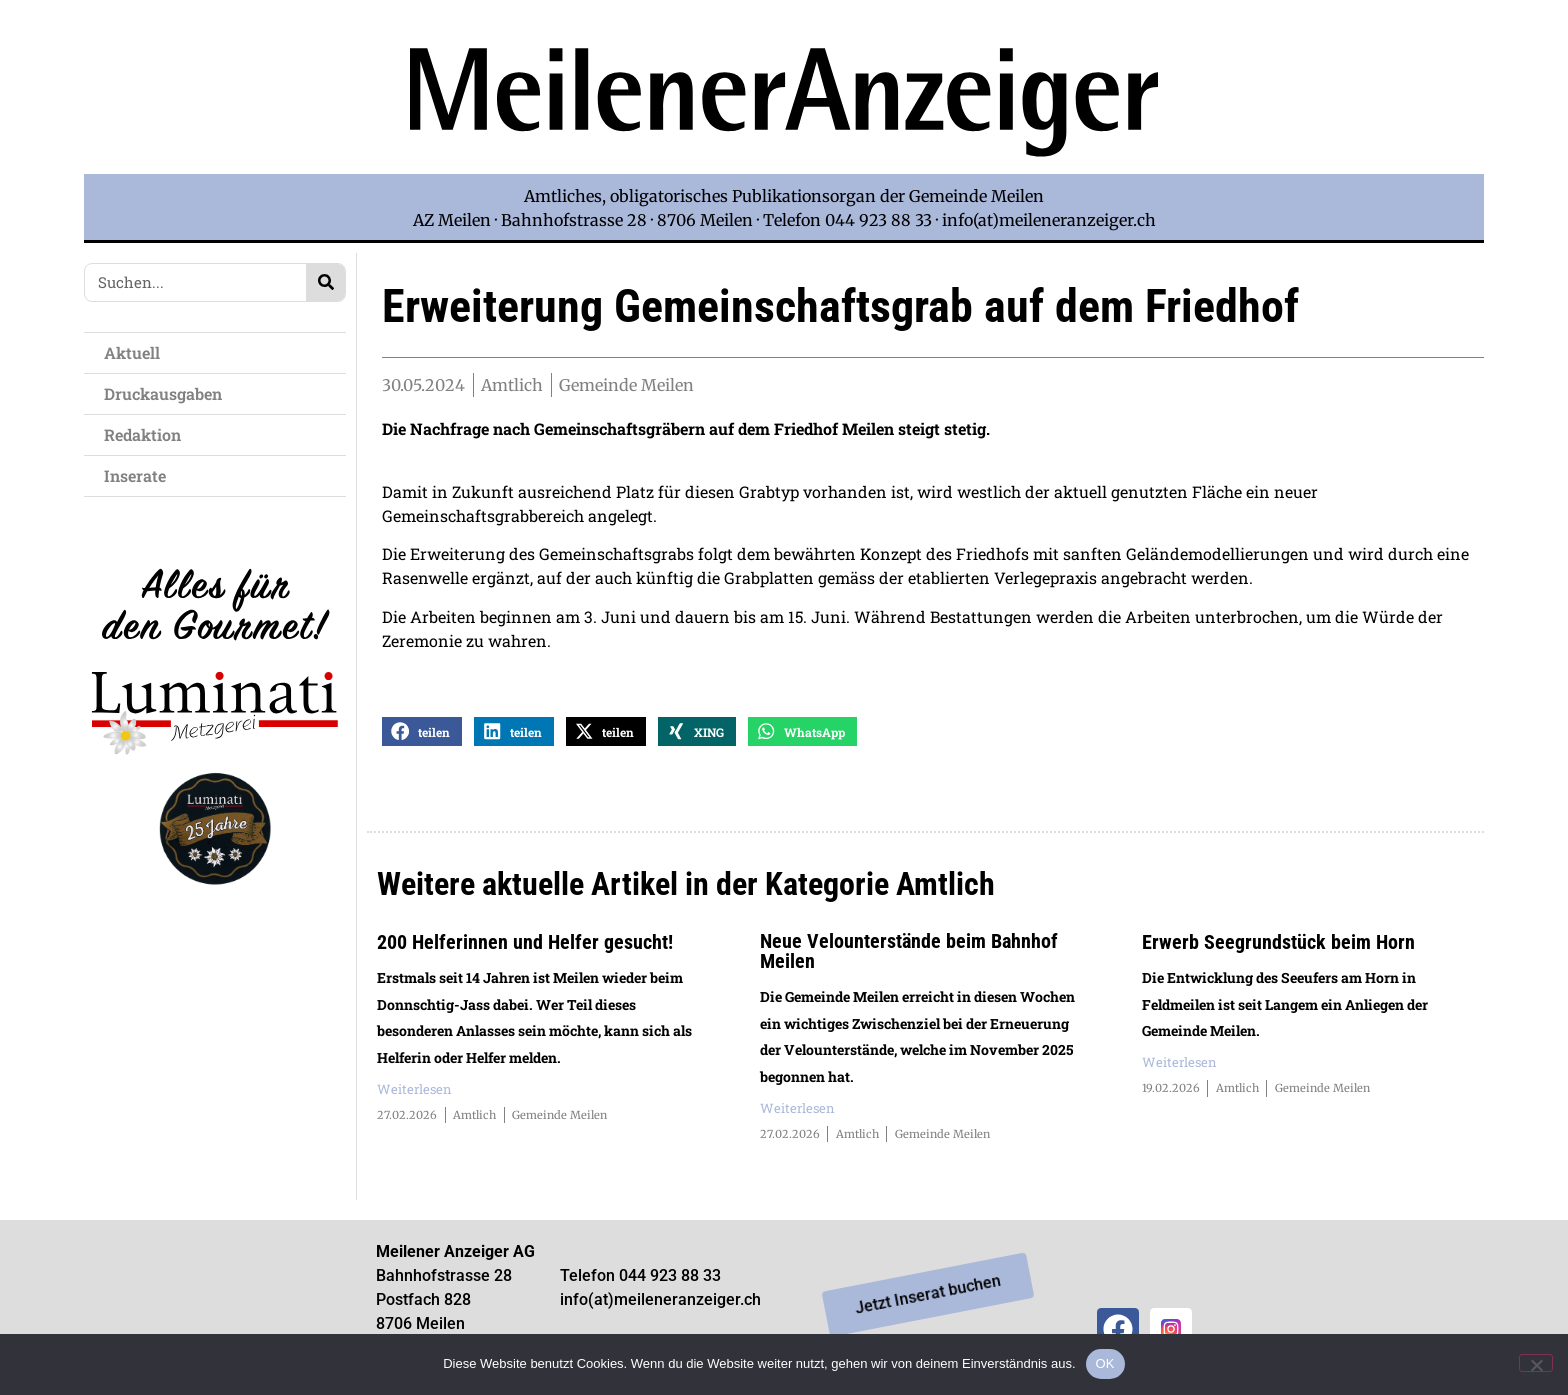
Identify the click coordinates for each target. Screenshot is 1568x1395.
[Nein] (1536, 1363)
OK (1105, 1363)
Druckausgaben (163, 393)
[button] (422, 733)
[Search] (325, 282)
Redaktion (147, 434)
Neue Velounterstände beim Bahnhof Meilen (909, 953)
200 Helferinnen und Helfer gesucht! (525, 944)
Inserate (140, 475)
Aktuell (137, 352)
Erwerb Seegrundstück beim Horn (1278, 944)
